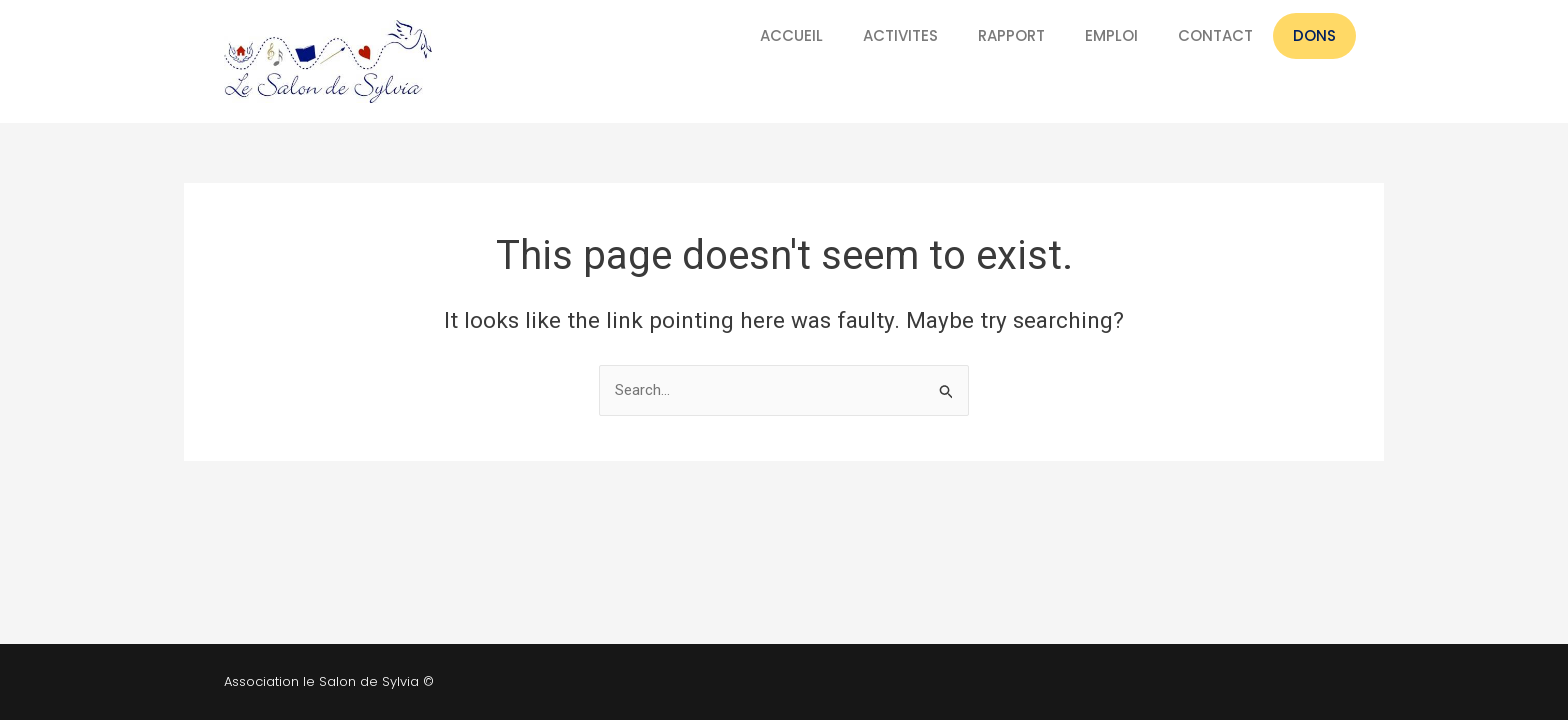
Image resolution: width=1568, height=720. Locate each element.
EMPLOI (1111, 35)
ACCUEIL (791, 35)
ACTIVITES (900, 35)
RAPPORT (1011, 35)
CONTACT (1215, 35)
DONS (1314, 35)
